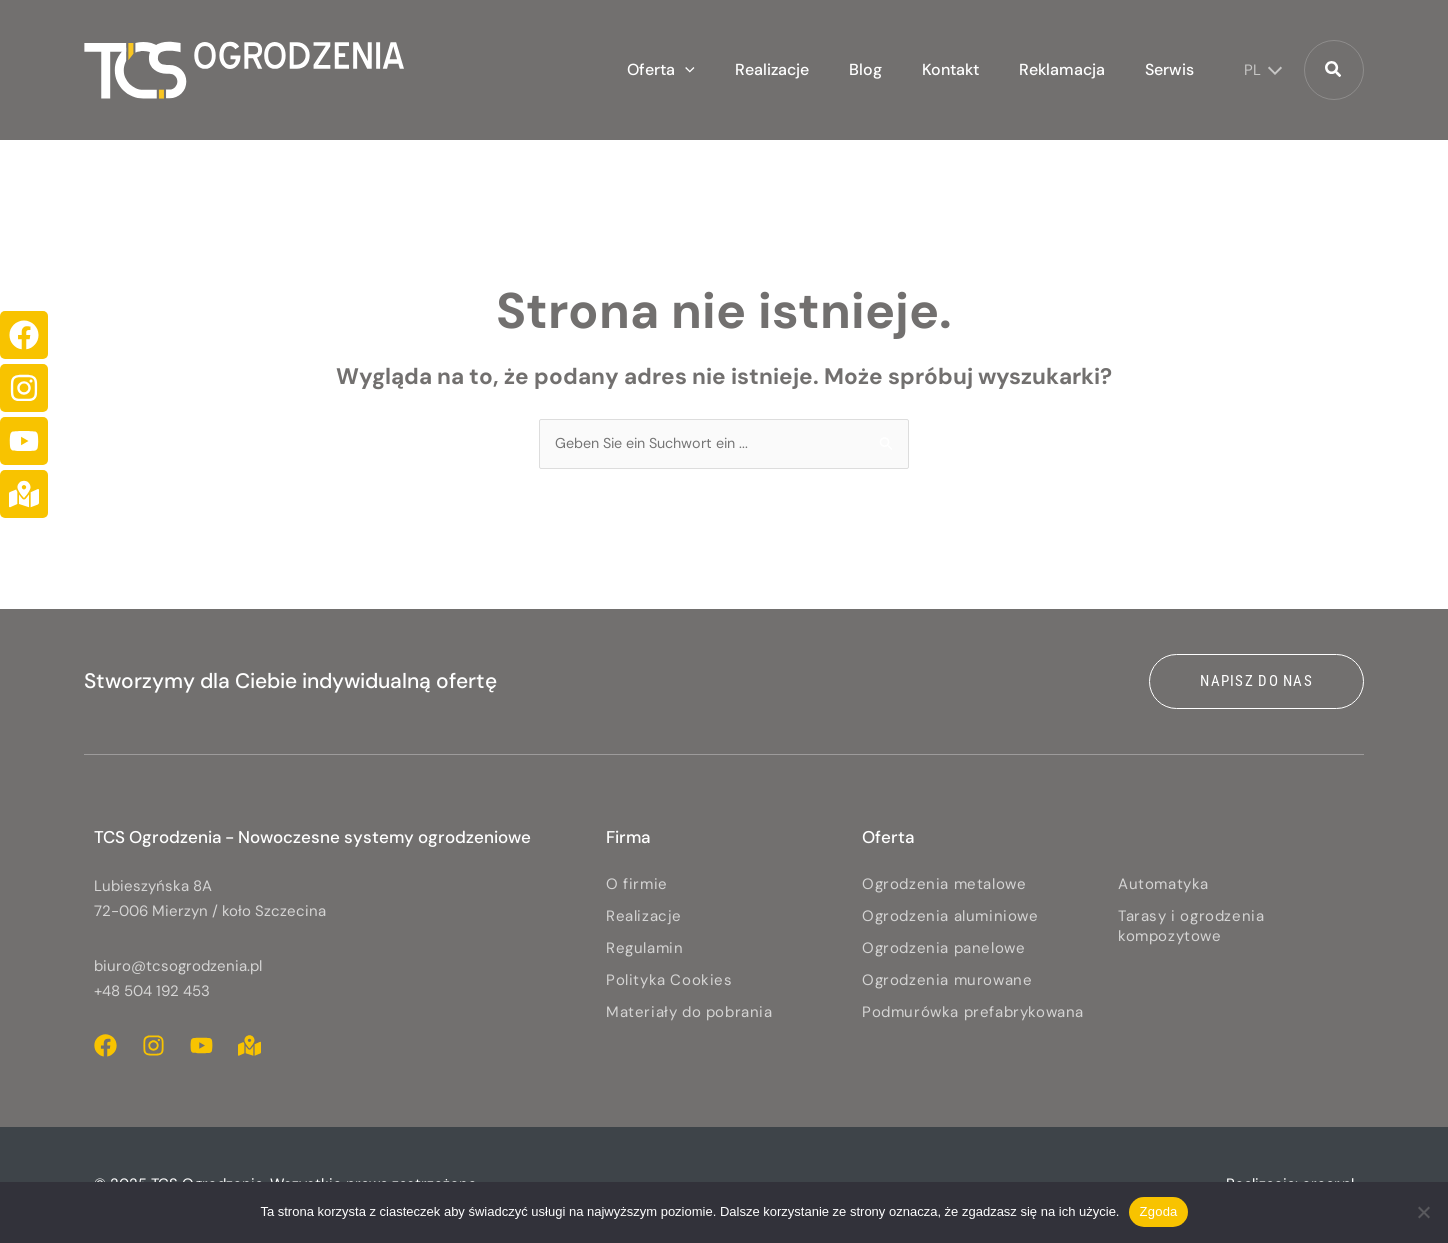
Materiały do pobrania (689, 1013)
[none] (1259, 70)
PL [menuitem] (1252, 70)
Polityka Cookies (669, 981)
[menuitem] (1259, 70)
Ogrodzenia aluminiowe (950, 917)
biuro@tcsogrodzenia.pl (178, 967)
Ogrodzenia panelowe (943, 949)
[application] (740, 70)
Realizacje (644, 917)
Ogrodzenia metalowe (944, 885)
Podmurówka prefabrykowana (973, 1013)
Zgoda (1158, 1211)
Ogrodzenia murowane (947, 981)
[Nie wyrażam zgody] (1423, 1212)
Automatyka (1163, 885)
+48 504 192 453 (152, 992)
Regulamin (644, 949)
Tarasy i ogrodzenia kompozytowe (1191, 927)
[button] (716, 70)
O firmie (637, 885)
